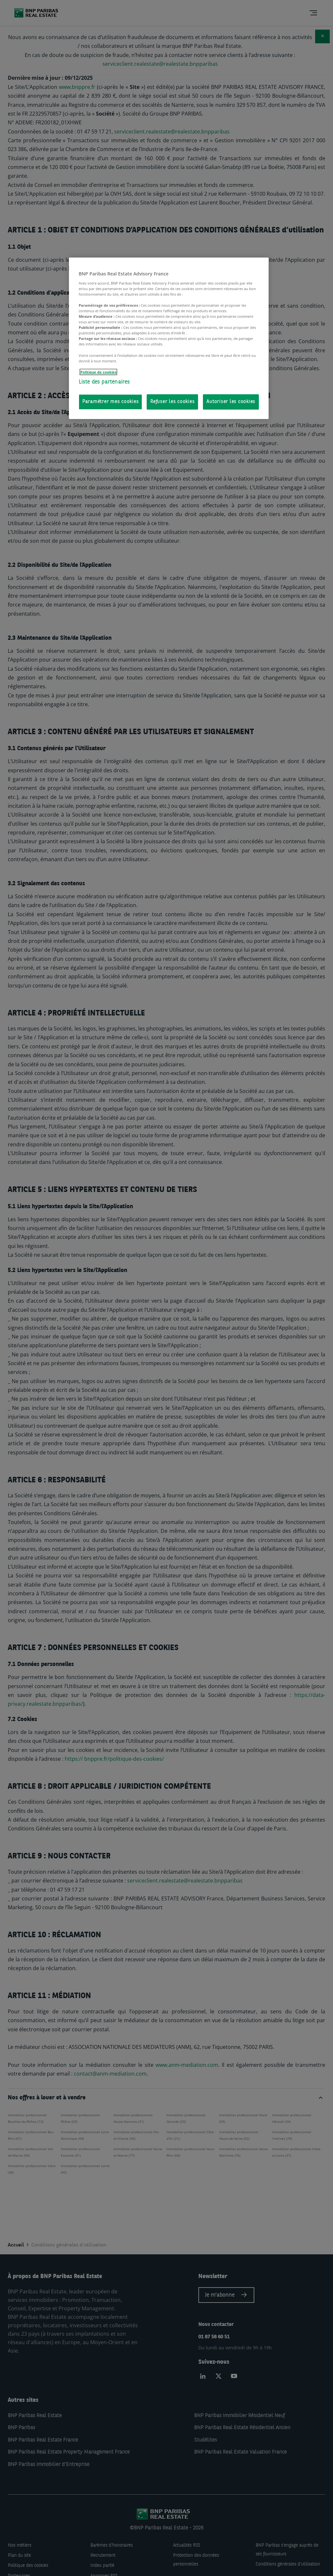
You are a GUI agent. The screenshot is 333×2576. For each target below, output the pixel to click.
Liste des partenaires (104, 382)
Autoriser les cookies (230, 401)
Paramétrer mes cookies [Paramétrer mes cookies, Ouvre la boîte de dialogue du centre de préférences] (110, 401)
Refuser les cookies (172, 401)
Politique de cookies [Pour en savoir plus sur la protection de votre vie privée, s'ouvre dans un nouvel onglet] (98, 372)
